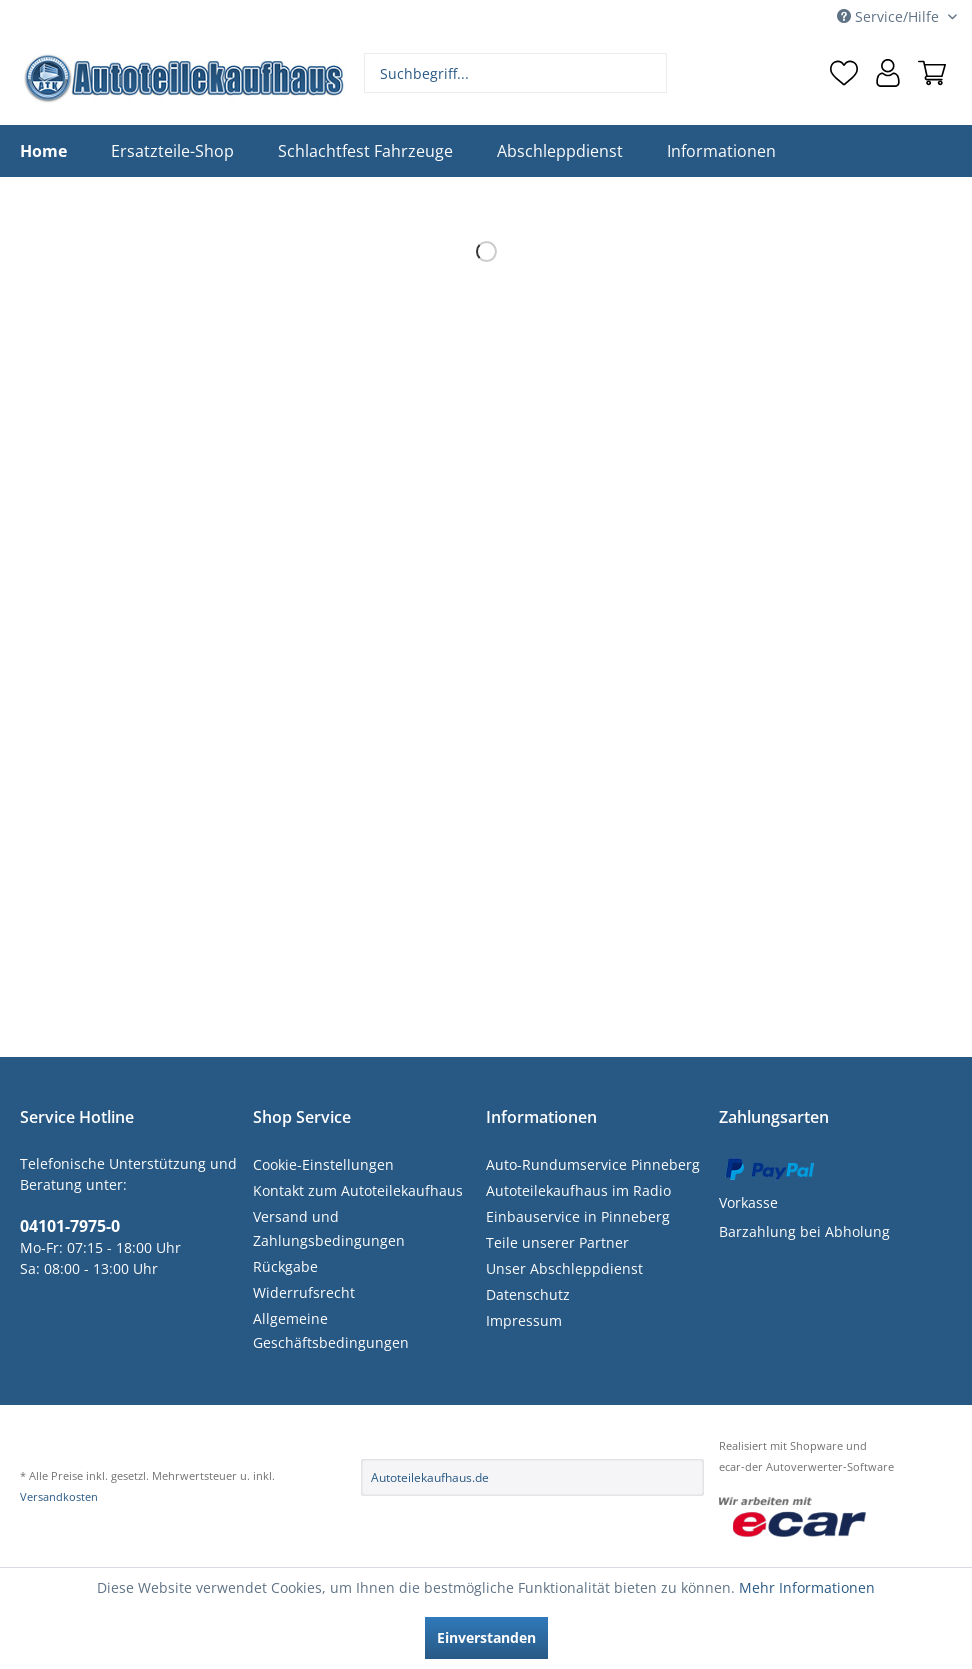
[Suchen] (649, 73)
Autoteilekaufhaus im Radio (578, 1190)
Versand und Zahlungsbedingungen (329, 1228)
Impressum (524, 1320)
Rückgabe (285, 1266)
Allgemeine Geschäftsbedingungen (331, 1330)
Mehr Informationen (807, 1587)
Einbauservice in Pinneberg (578, 1216)
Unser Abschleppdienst (564, 1268)
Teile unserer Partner (557, 1242)
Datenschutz (528, 1294)
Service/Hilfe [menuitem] (890, 16)
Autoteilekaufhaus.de (430, 1477)
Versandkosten (59, 1496)
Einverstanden (486, 1637)
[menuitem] (515, 73)
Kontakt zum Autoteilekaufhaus (358, 1190)
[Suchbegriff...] (515, 73)
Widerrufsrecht (304, 1292)
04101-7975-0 (70, 1226)
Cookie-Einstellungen (323, 1164)
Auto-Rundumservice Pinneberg (593, 1164)
